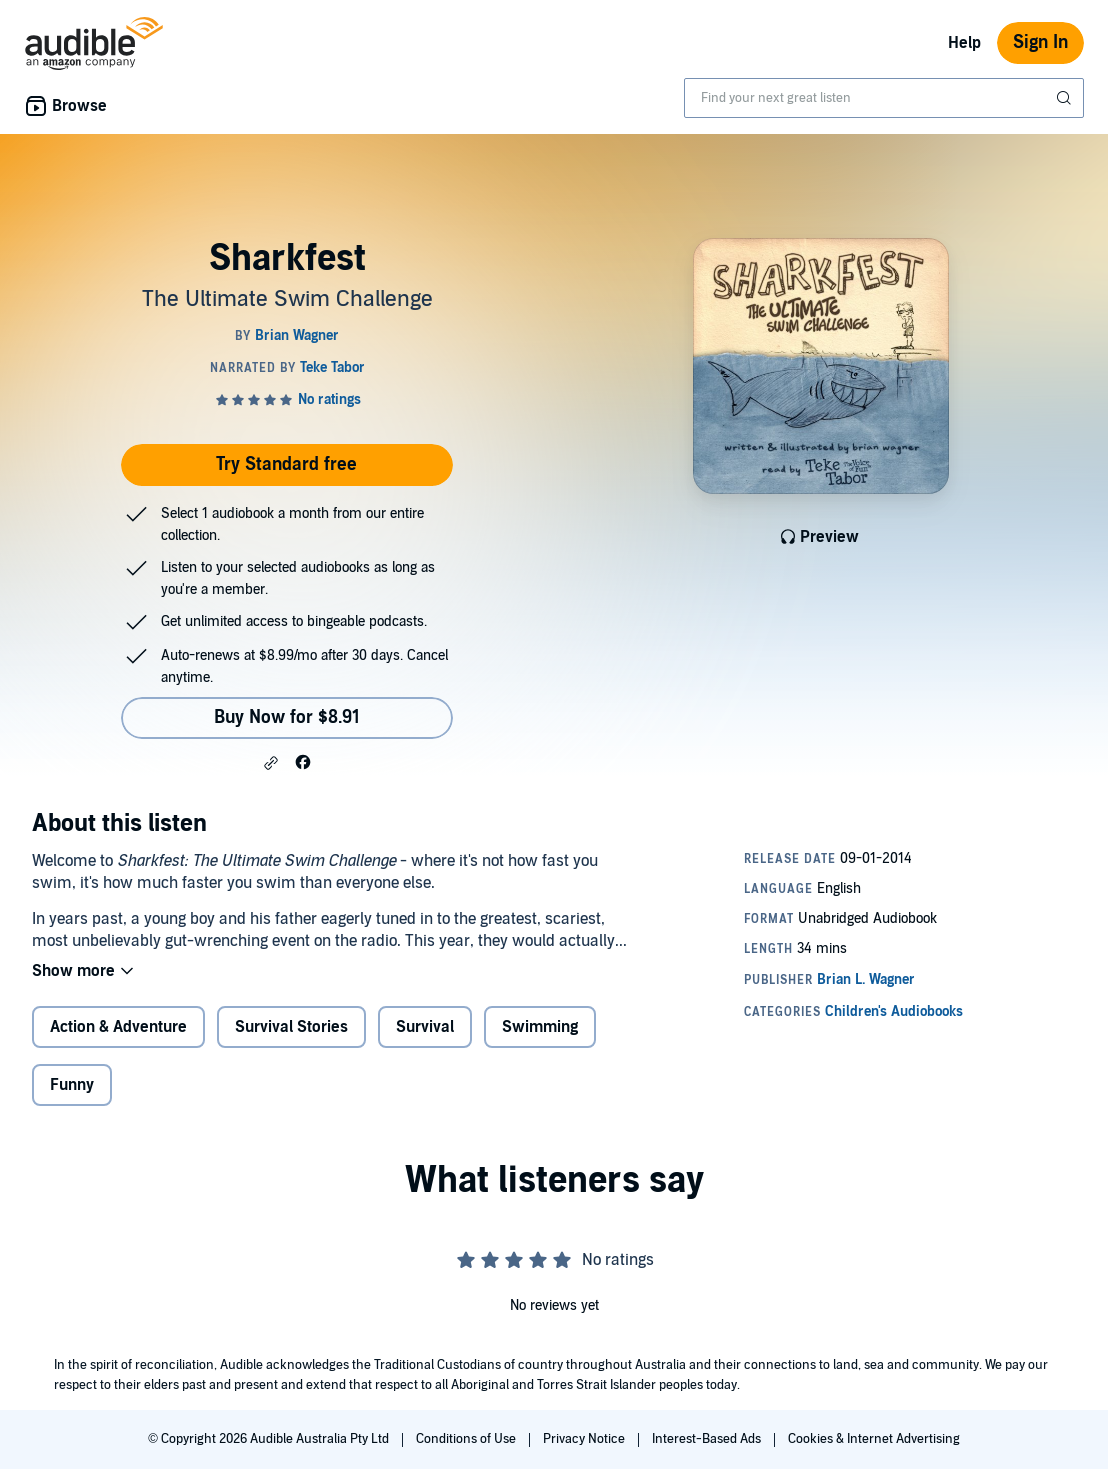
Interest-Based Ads (708, 1439)
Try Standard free (286, 464)
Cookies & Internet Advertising (874, 1439)
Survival (425, 1027)
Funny (72, 1085)
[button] (271, 763)
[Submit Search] (1066, 98)
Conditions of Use (467, 1439)
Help (964, 43)
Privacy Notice (585, 1439)
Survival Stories (291, 1027)
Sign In (1040, 42)
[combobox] (884, 98)
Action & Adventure (118, 1027)
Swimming (540, 1027)
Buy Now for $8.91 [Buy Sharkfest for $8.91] (287, 717)
